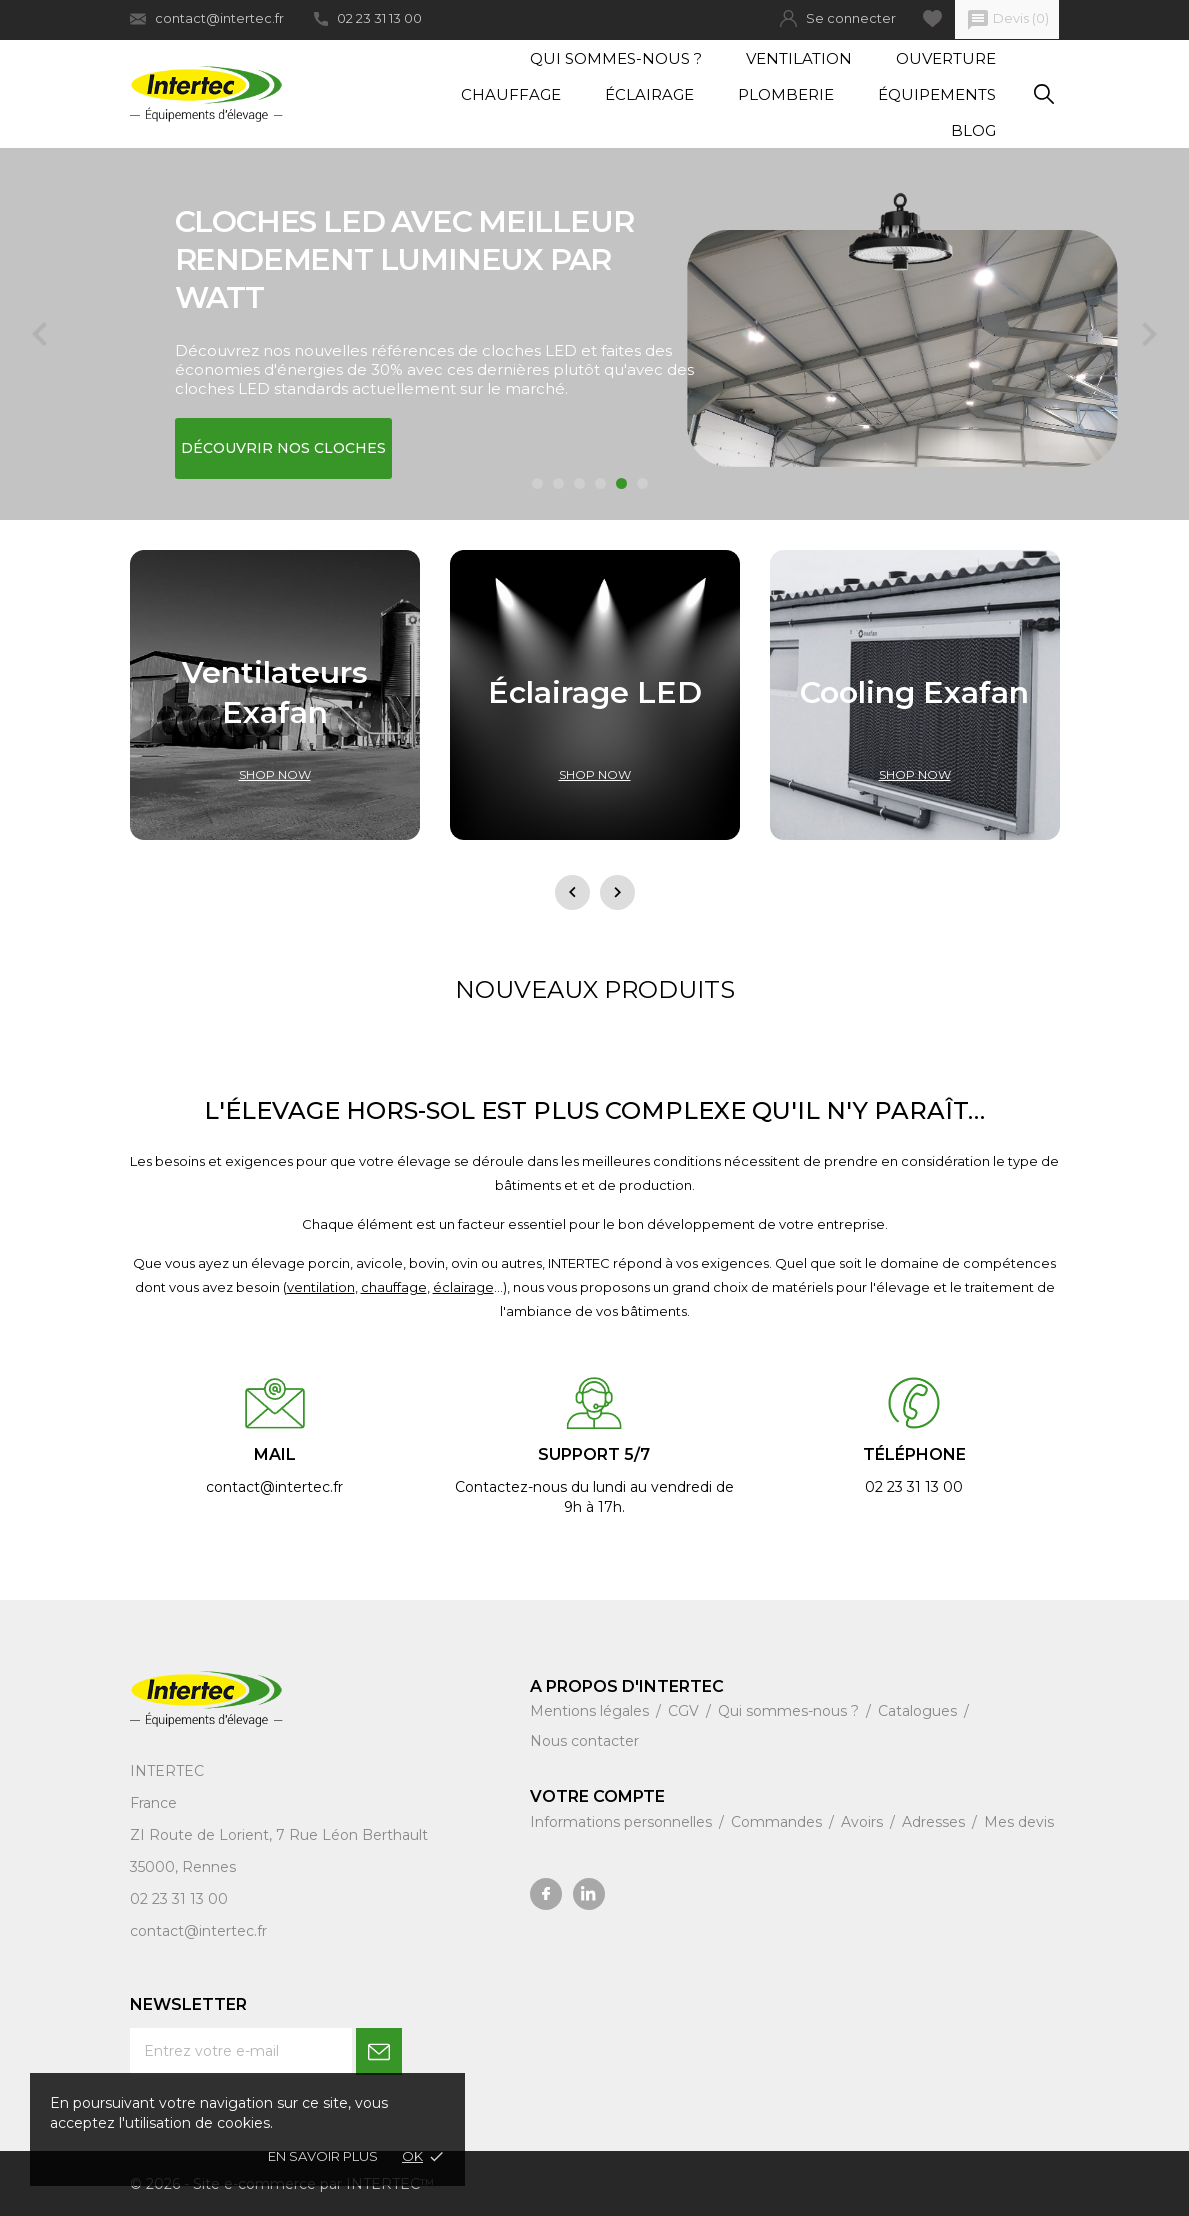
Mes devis (1019, 1822)
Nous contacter (584, 1741)
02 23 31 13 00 (368, 18)
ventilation (321, 1287)
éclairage (463, 1287)
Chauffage (511, 94)
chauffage (394, 1287)
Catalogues (919, 1711)
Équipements (937, 94)
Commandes (778, 1822)
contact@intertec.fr (207, 18)
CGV (685, 1711)
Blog (973, 130)
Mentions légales (591, 1711)
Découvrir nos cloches (283, 448)
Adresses (935, 1822)
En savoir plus (323, 2156)
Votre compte (597, 1796)
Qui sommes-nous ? (616, 58)
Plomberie (786, 94)
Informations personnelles (623, 1822)
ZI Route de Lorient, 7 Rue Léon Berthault (279, 1835)
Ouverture (946, 58)
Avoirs (864, 1822)
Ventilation (799, 58)
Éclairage (649, 94)
